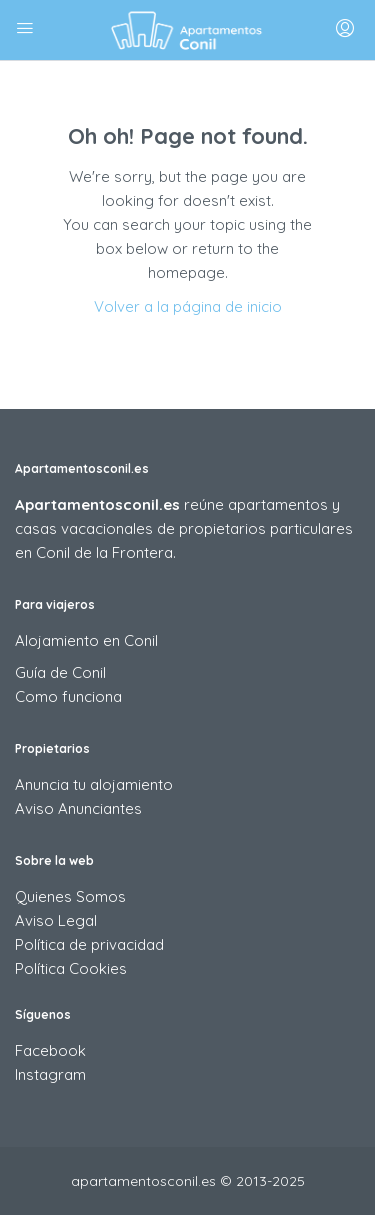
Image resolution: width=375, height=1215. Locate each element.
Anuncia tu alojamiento (94, 784)
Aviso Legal (56, 920)
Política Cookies (71, 968)
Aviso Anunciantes (78, 808)
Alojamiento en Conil (86, 640)
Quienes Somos (70, 896)
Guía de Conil (60, 672)
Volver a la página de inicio (188, 306)
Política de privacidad (89, 944)
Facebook (50, 1050)
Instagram (50, 1074)
